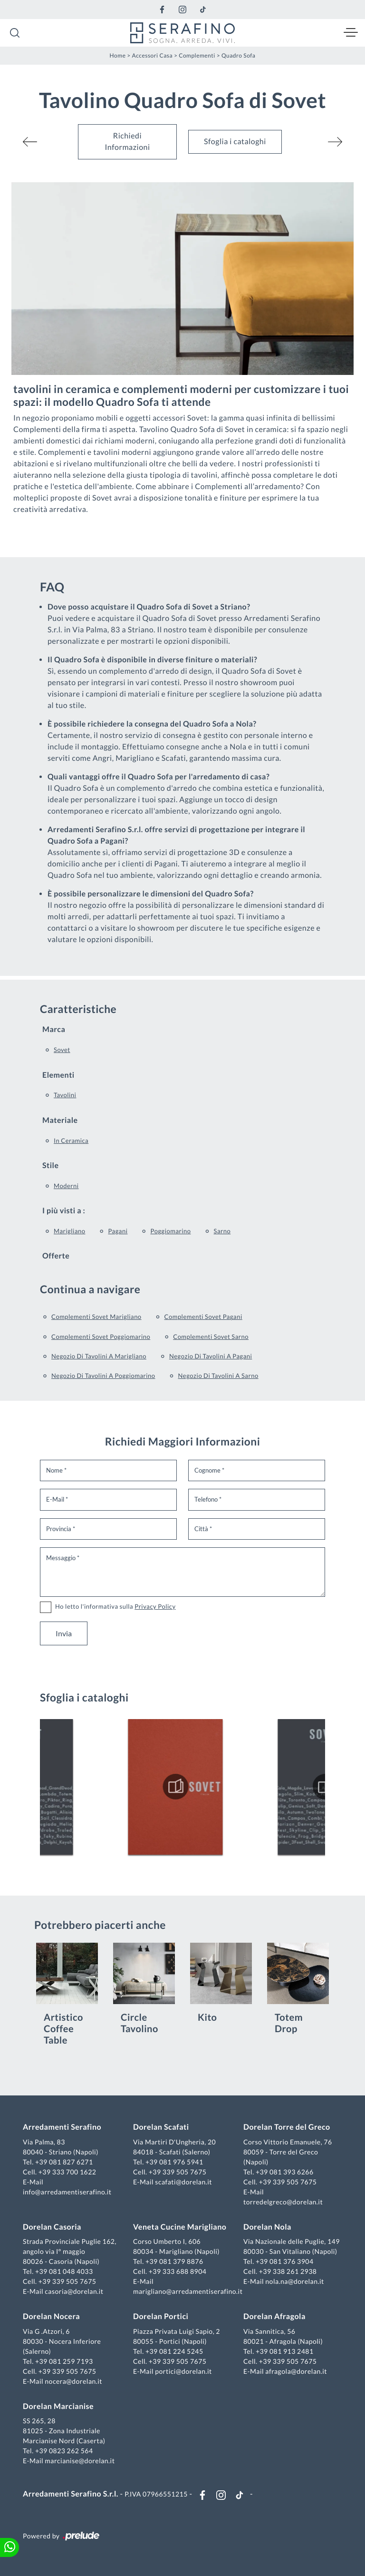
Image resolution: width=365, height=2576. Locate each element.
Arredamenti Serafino (62, 2127)
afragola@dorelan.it (296, 2371)
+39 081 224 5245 (174, 2351)
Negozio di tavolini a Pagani (210, 1356)
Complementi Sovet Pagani (203, 1316)
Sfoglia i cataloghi (235, 141)
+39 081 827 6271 (64, 2162)
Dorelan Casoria (52, 2227)
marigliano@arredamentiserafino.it (187, 2291)
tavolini (65, 1095)
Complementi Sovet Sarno (211, 1336)
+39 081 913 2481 (285, 2351)
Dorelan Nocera (51, 2316)
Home (118, 55)
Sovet (62, 1049)
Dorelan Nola (267, 2227)
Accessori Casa (152, 55)
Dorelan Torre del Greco (286, 2127)
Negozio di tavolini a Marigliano (98, 1356)
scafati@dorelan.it (183, 2182)
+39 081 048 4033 (64, 2271)
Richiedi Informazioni (127, 141)
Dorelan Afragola (274, 2316)
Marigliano (69, 1231)
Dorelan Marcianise (58, 2406)
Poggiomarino (170, 1231)
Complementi (197, 55)
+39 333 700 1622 (67, 2172)
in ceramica (71, 1140)
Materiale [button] (60, 1120)
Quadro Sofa (238, 55)
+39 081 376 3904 (285, 2261)
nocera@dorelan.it (73, 2381)
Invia (64, 1633)
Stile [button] (50, 1165)
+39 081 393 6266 (285, 2172)
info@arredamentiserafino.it (67, 2192)
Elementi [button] (58, 1075)
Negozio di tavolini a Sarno (218, 1375)
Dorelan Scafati (161, 2127)
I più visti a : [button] (63, 1210)
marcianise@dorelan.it (80, 2461)
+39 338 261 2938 (288, 2271)
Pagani (117, 1231)
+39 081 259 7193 (64, 2361)
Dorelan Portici (160, 2316)
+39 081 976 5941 (174, 2162)
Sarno (222, 1231)
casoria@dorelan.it (74, 2291)
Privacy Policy (154, 1606)
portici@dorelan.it (183, 2371)
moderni (66, 1186)
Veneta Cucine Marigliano (179, 2227)
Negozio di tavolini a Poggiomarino (103, 1375)
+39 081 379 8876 (174, 2261)
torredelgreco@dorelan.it (283, 2202)
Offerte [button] (55, 1255)
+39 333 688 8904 (178, 2271)
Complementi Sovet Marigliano (96, 1316)
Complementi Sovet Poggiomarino (100, 1336)
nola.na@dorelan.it (294, 2281)
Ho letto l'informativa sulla (115, 1606)
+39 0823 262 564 (64, 2451)
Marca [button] (53, 1029)
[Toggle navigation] (351, 33)
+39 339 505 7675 (178, 2172)
